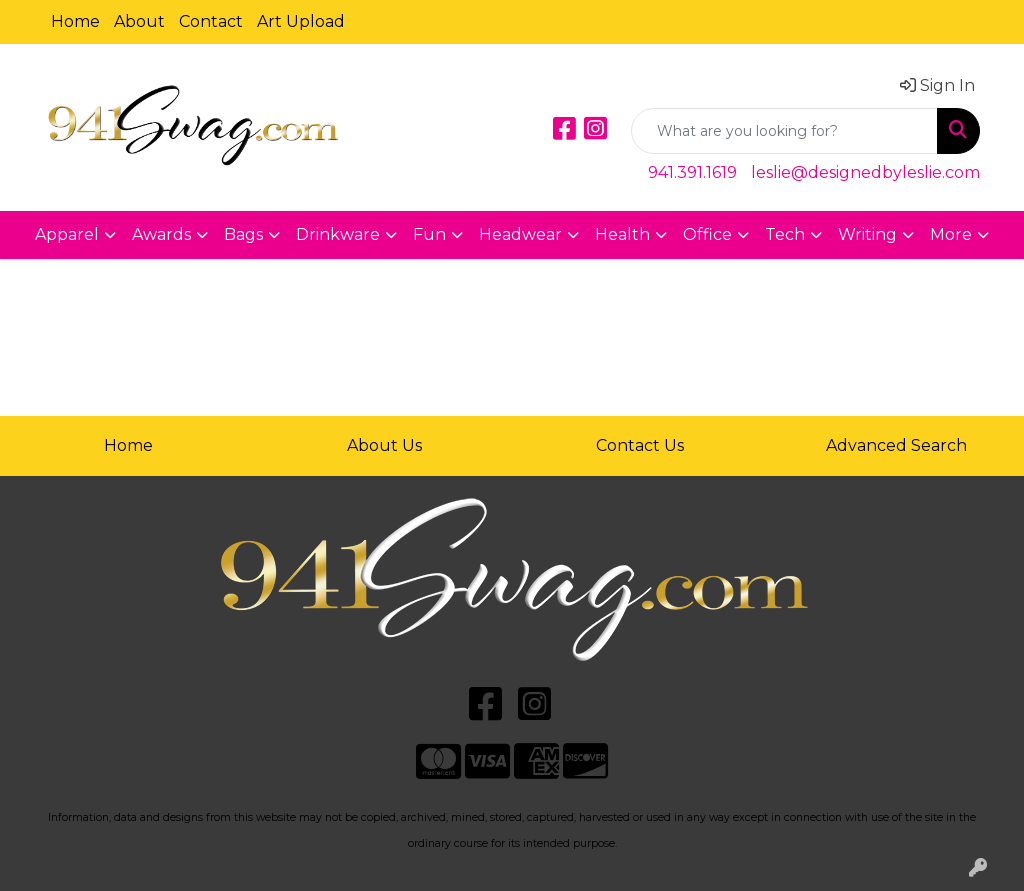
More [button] (951, 234)
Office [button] (707, 234)
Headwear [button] (520, 234)
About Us (384, 445)
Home (75, 21)
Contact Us (640, 445)
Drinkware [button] (338, 234)
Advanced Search (896, 445)
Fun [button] (429, 234)
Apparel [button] (67, 234)
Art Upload (301, 21)
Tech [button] (785, 234)
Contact (211, 21)
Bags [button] (243, 234)
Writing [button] (867, 234)
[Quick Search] (784, 131)
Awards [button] (161, 234)
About (139, 21)
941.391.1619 (692, 172)
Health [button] (622, 234)
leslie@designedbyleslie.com (865, 172)
